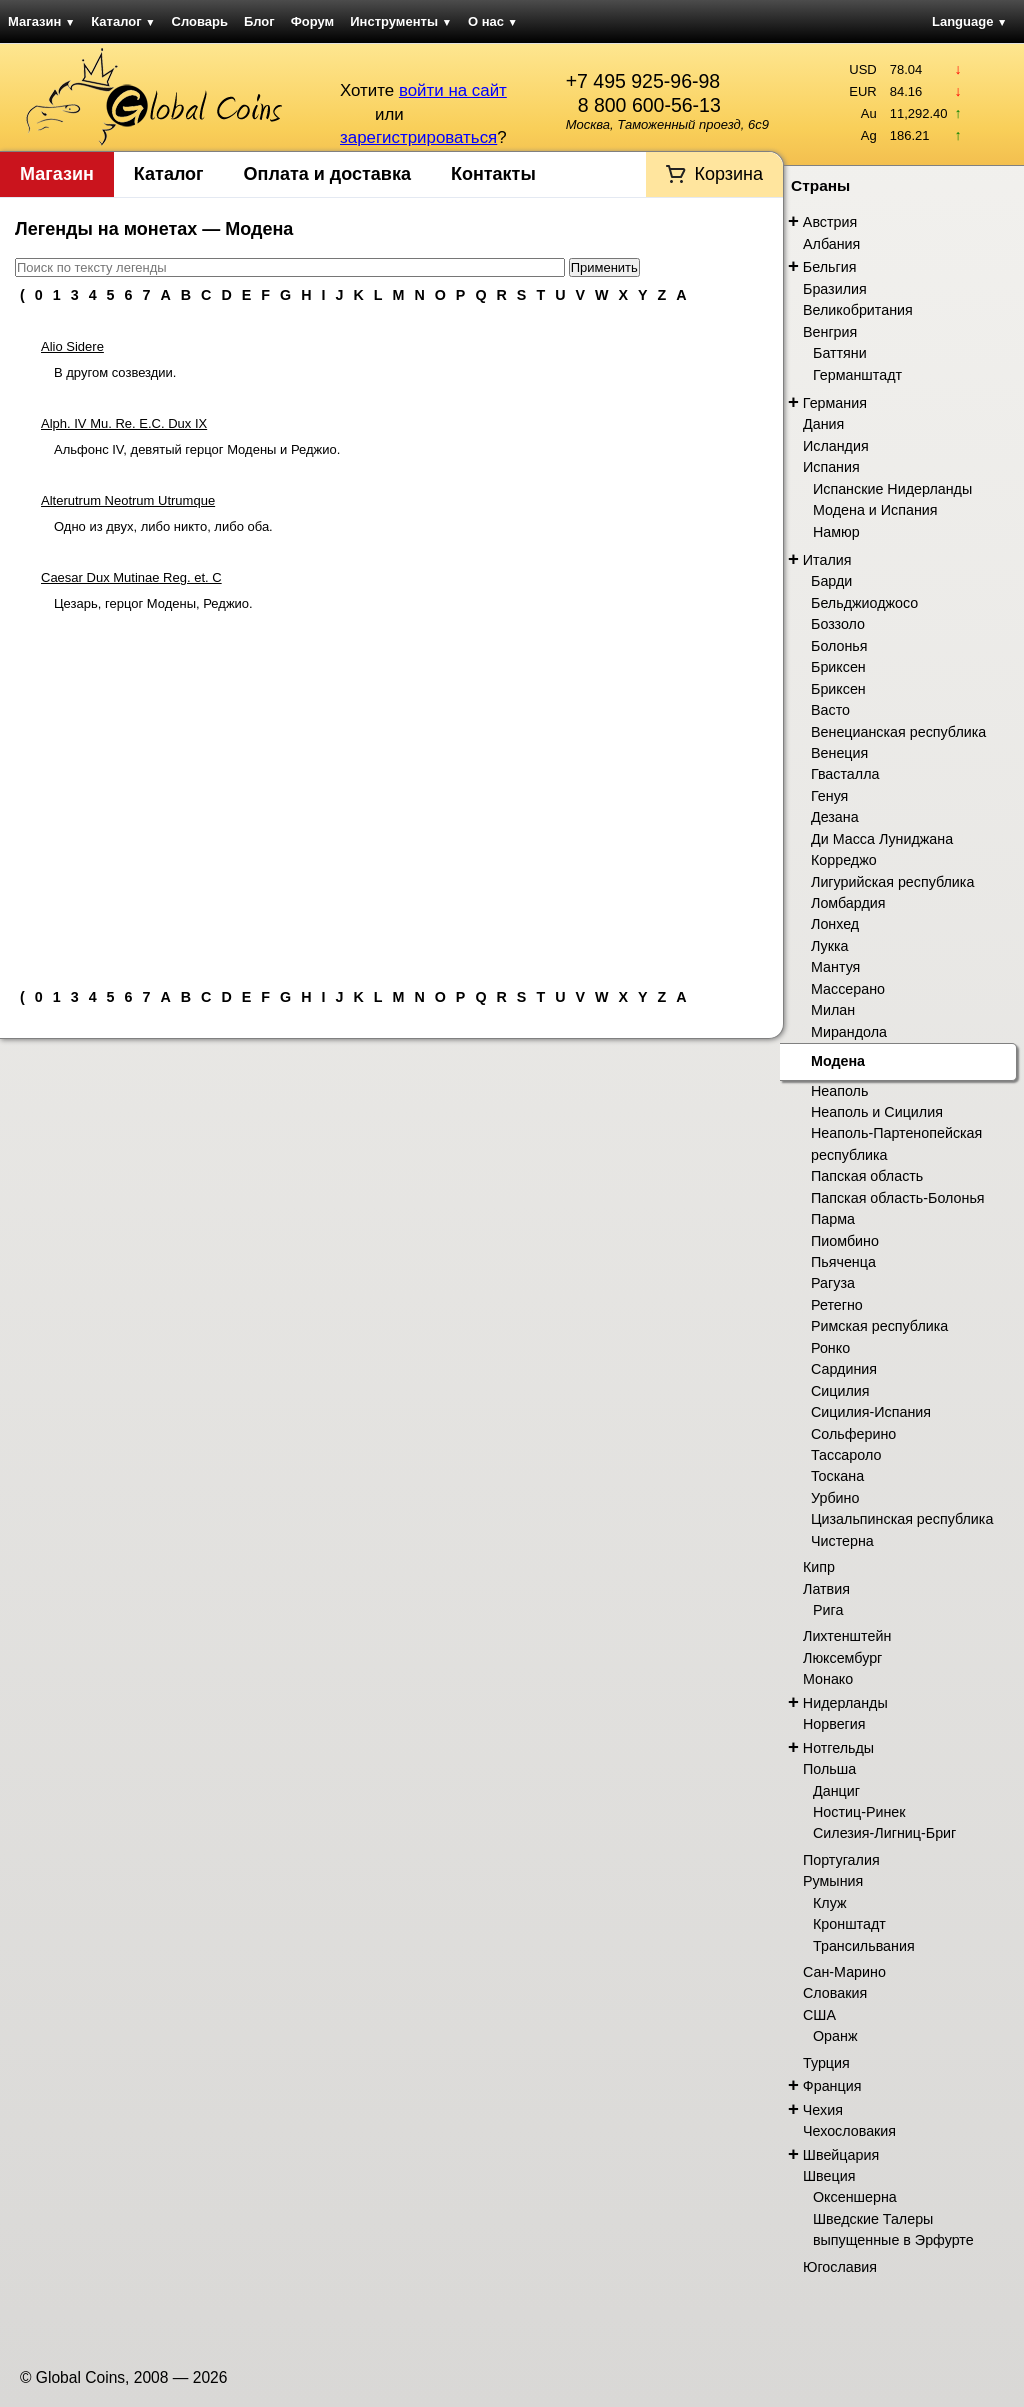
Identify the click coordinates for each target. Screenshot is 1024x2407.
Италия (827, 560)
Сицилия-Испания (871, 1412)
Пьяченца (843, 1262)
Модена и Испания (875, 510)
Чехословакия (849, 2131)
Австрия (830, 222)
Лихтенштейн (847, 1636)
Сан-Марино (844, 1972)
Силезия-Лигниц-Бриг (884, 1833)
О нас (493, 21)
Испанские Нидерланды (892, 489)
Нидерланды (845, 1703)
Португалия (841, 1860)
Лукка (829, 946)
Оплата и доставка (327, 174)
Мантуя (835, 967)
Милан (833, 1010)
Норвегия (834, 1724)
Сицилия (840, 1391)
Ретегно (837, 1305)
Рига (828, 1610)
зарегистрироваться (418, 137)
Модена (838, 1061)
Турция (826, 2063)
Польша (829, 1769)
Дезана (835, 817)
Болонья (839, 646)
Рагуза (833, 1283)
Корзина (728, 174)
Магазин (41, 21)
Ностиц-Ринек (859, 1812)
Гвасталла (845, 774)
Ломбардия (848, 903)
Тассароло (846, 1455)
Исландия (836, 446)
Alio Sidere (72, 346)
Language (969, 21)
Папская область (867, 1176)
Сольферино (853, 1434)
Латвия (826, 1589)
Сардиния (844, 1369)
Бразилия (835, 289)
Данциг (836, 1791)
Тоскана (837, 1476)
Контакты (493, 174)
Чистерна (842, 1541)
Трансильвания (864, 1946)
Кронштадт (849, 1924)
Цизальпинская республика (902, 1519)
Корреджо (844, 860)
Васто (830, 710)
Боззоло (838, 624)
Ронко (830, 1348)
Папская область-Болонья (898, 1198)
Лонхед (835, 924)
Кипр (819, 1567)
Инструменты (401, 21)
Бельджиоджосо (864, 603)
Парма (833, 1219)
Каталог (123, 21)
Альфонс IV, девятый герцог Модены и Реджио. (197, 449)
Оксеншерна (855, 2197)
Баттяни (840, 353)
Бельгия (830, 267)
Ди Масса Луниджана (882, 839)
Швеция (829, 2176)
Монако (828, 1679)
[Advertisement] (391, 792)
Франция (832, 2086)
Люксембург (842, 1658)
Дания (823, 424)
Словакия (835, 1993)
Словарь (200, 21)
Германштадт (857, 375)
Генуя (829, 796)
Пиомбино (845, 1241)
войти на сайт (453, 90)
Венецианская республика (898, 732)
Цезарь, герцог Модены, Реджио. (153, 603)
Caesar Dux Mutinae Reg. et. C (131, 577)
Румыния (833, 1881)
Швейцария (841, 2155)
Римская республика (879, 1326)
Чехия (823, 2110)
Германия (835, 403)
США (819, 2015)
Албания (831, 244)
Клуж (830, 1903)
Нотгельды (838, 1748)
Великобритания (858, 310)
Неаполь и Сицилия (877, 1112)
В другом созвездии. (115, 372)
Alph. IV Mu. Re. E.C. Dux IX (124, 423)
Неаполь (839, 1091)
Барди (831, 581)
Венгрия (830, 332)
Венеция (839, 753)
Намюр (836, 532)
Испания (831, 467)
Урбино (835, 1498)
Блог (259, 21)
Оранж (835, 2036)
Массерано (848, 989)
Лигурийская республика (892, 882)
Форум (312, 21)
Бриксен (838, 667)
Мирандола (849, 1032)
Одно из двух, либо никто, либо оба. (163, 526)
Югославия (840, 2267)
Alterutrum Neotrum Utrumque (128, 500)
